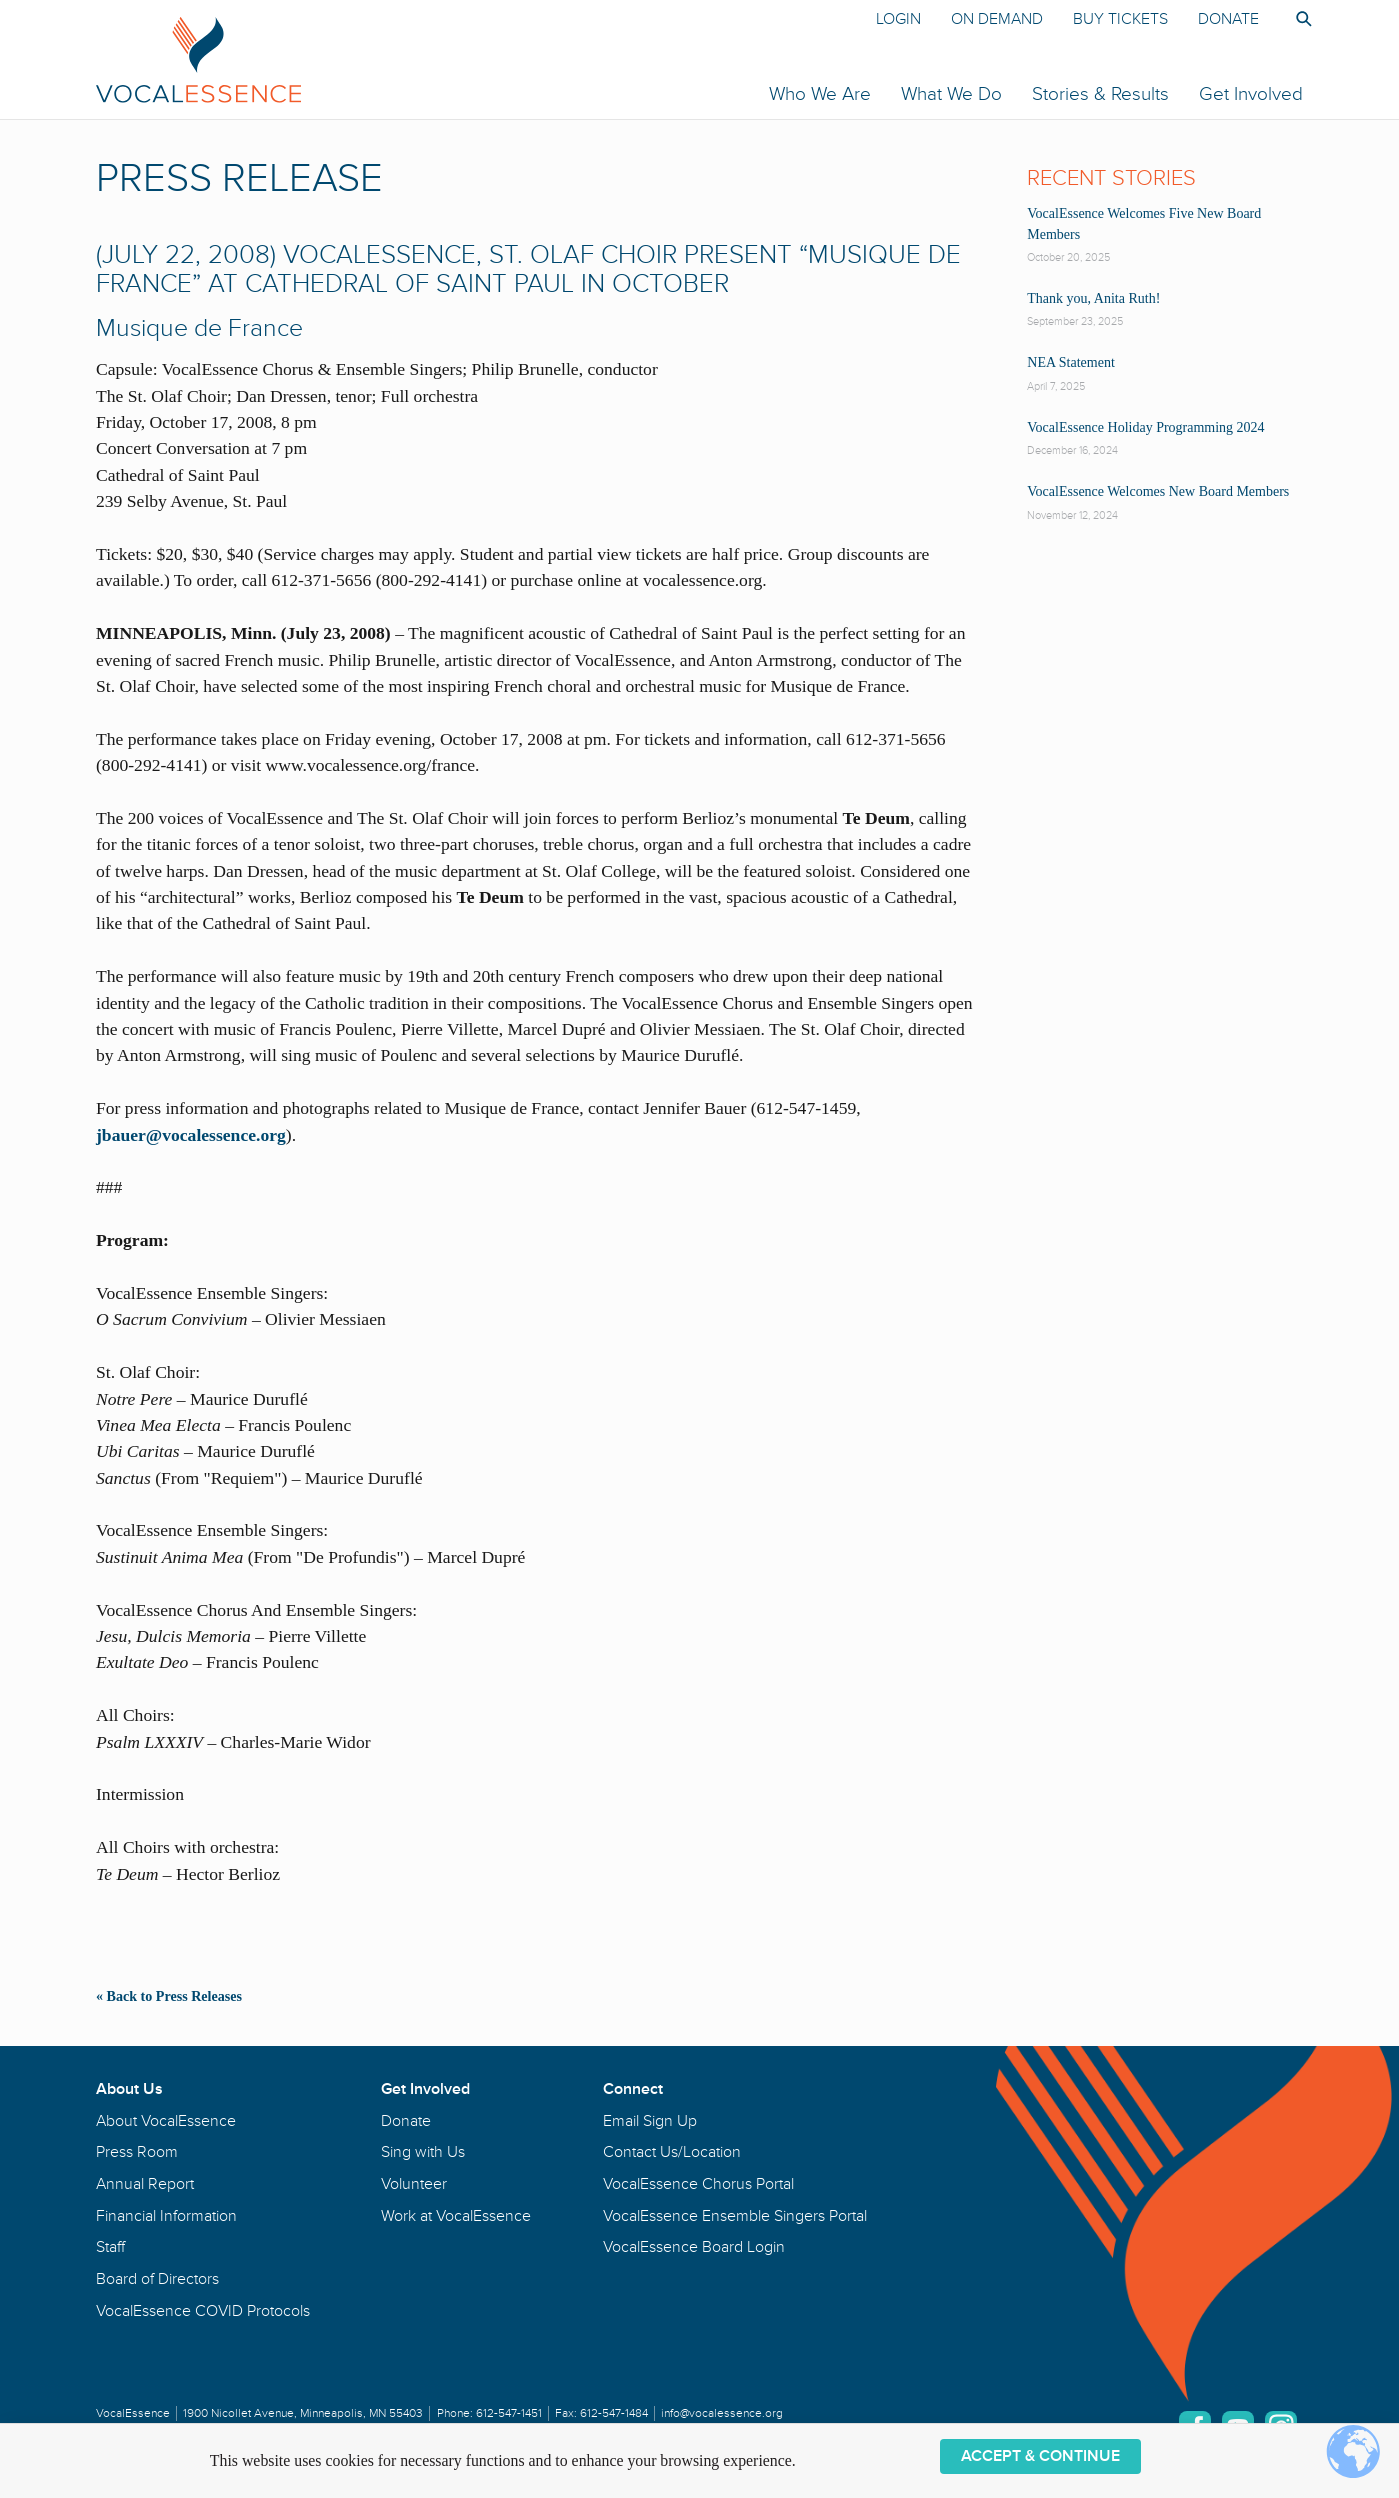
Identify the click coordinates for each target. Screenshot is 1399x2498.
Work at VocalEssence (456, 2216)
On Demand (997, 19)
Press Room (137, 2152)
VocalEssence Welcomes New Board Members (1158, 491)
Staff (110, 2247)
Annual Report (145, 2184)
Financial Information (166, 2216)
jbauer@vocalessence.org (191, 1135)
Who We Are (820, 94)
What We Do (951, 94)
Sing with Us (423, 2152)
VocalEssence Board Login (694, 2247)
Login (898, 19)
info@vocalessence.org (722, 2413)
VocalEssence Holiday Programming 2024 (1145, 427)
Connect (633, 2089)
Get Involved (1251, 94)
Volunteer (414, 2184)
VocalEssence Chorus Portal (698, 2184)
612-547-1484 (614, 2413)
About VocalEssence (166, 2121)
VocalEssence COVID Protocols (203, 2311)
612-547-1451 (509, 2413)
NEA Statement (1071, 362)
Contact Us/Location (672, 2152)
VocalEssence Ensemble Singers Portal (735, 2216)
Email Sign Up (650, 2121)
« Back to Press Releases (169, 1996)
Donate (1228, 19)
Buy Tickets (1120, 19)
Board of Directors (157, 2279)
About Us (129, 2089)
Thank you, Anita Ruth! (1093, 298)
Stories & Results (1100, 94)
